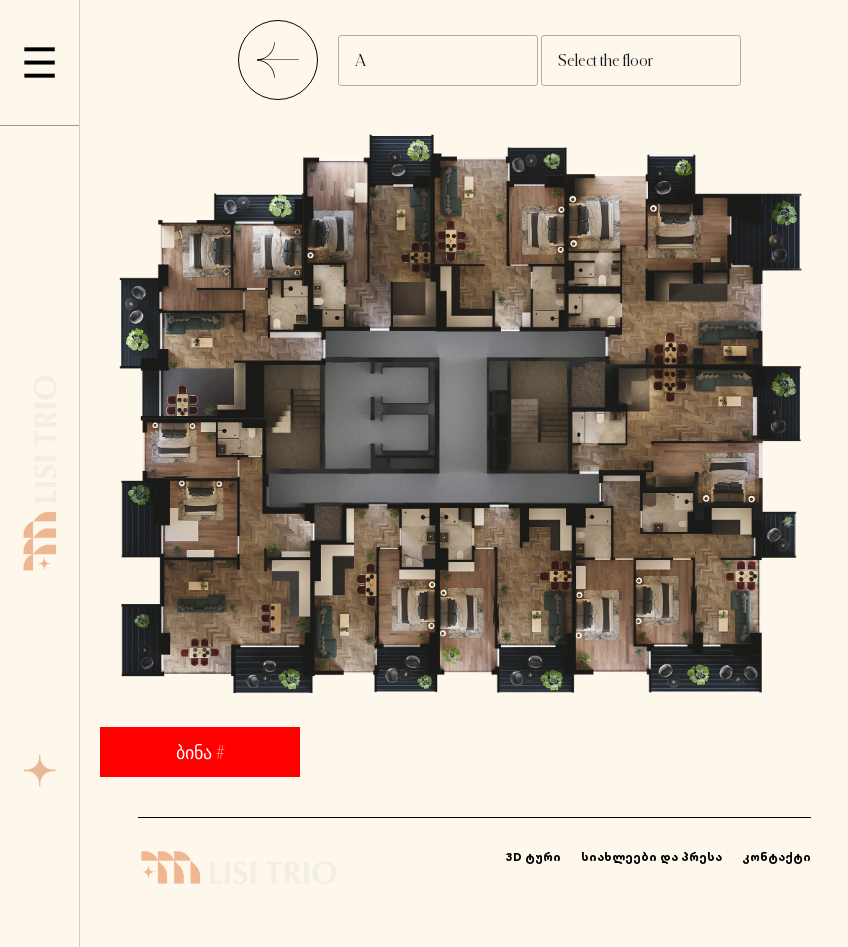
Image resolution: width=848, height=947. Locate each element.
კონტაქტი (776, 856)
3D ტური (533, 856)
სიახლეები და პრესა (651, 856)
